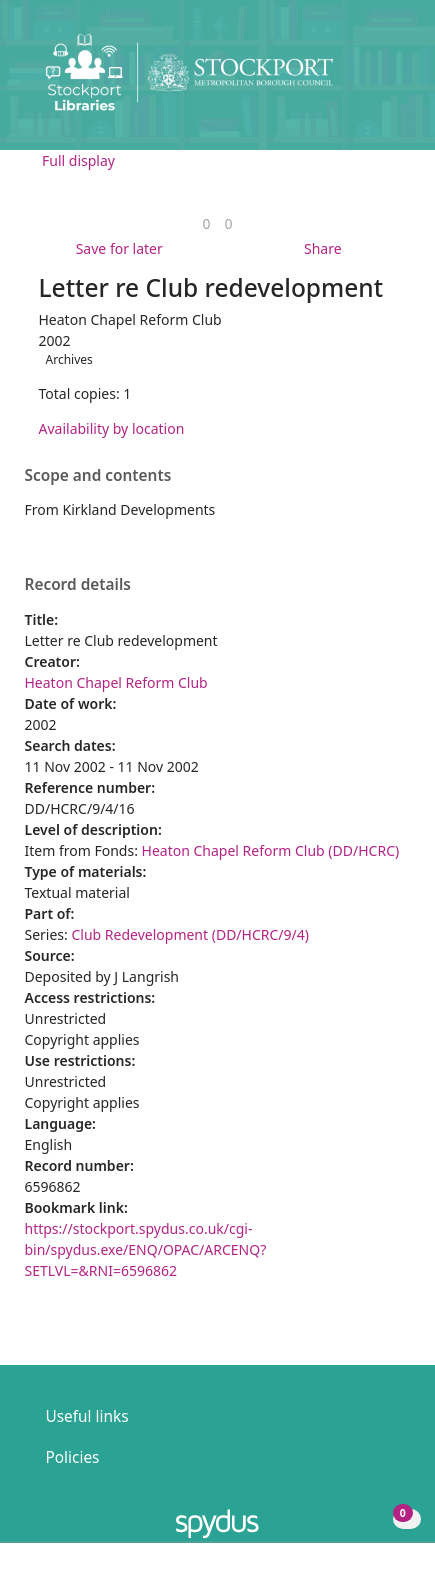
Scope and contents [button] (98, 476)
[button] (365, 80)
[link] (206, 223)
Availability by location (112, 428)
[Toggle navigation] (389, 80)
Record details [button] (78, 585)
